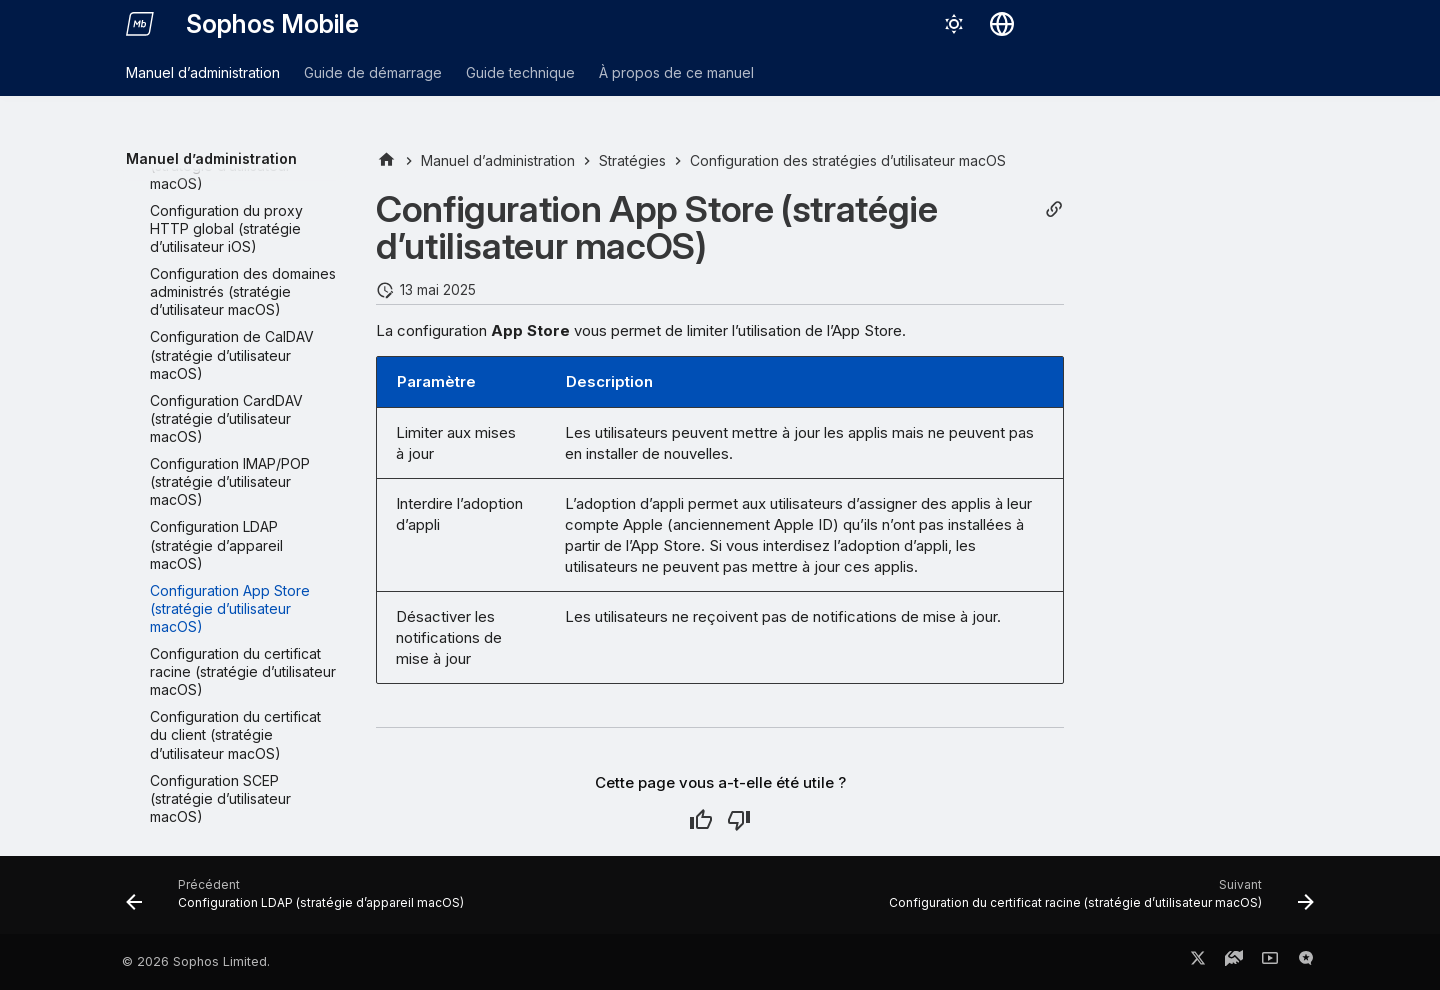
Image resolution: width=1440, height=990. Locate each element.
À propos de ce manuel (676, 72)
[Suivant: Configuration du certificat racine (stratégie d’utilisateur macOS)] (1097, 901)
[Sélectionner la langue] (1002, 24)
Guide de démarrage (373, 72)
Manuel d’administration (203, 72)
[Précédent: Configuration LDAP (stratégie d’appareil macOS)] (299, 901)
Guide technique (520, 72)
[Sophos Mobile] (140, 24)
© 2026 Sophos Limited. (196, 961)
